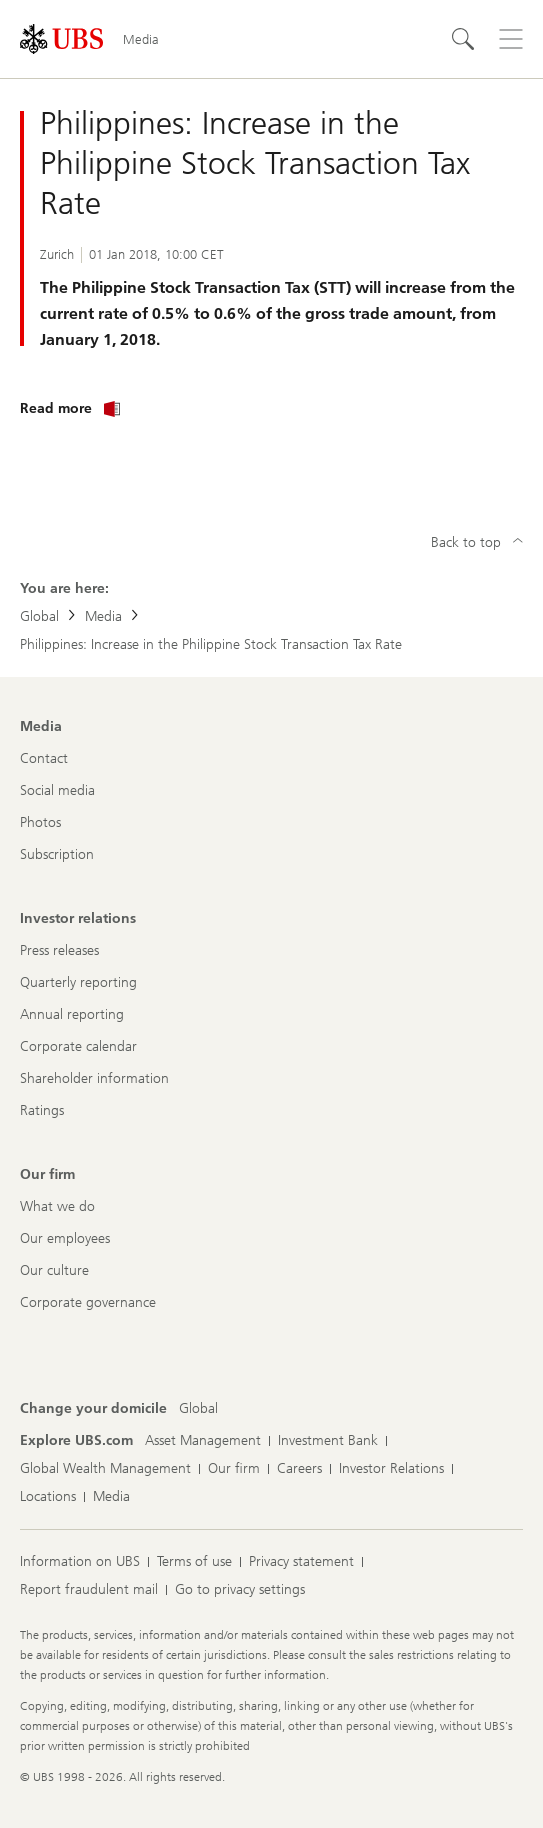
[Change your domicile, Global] (198, 1409)
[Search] (463, 39)
